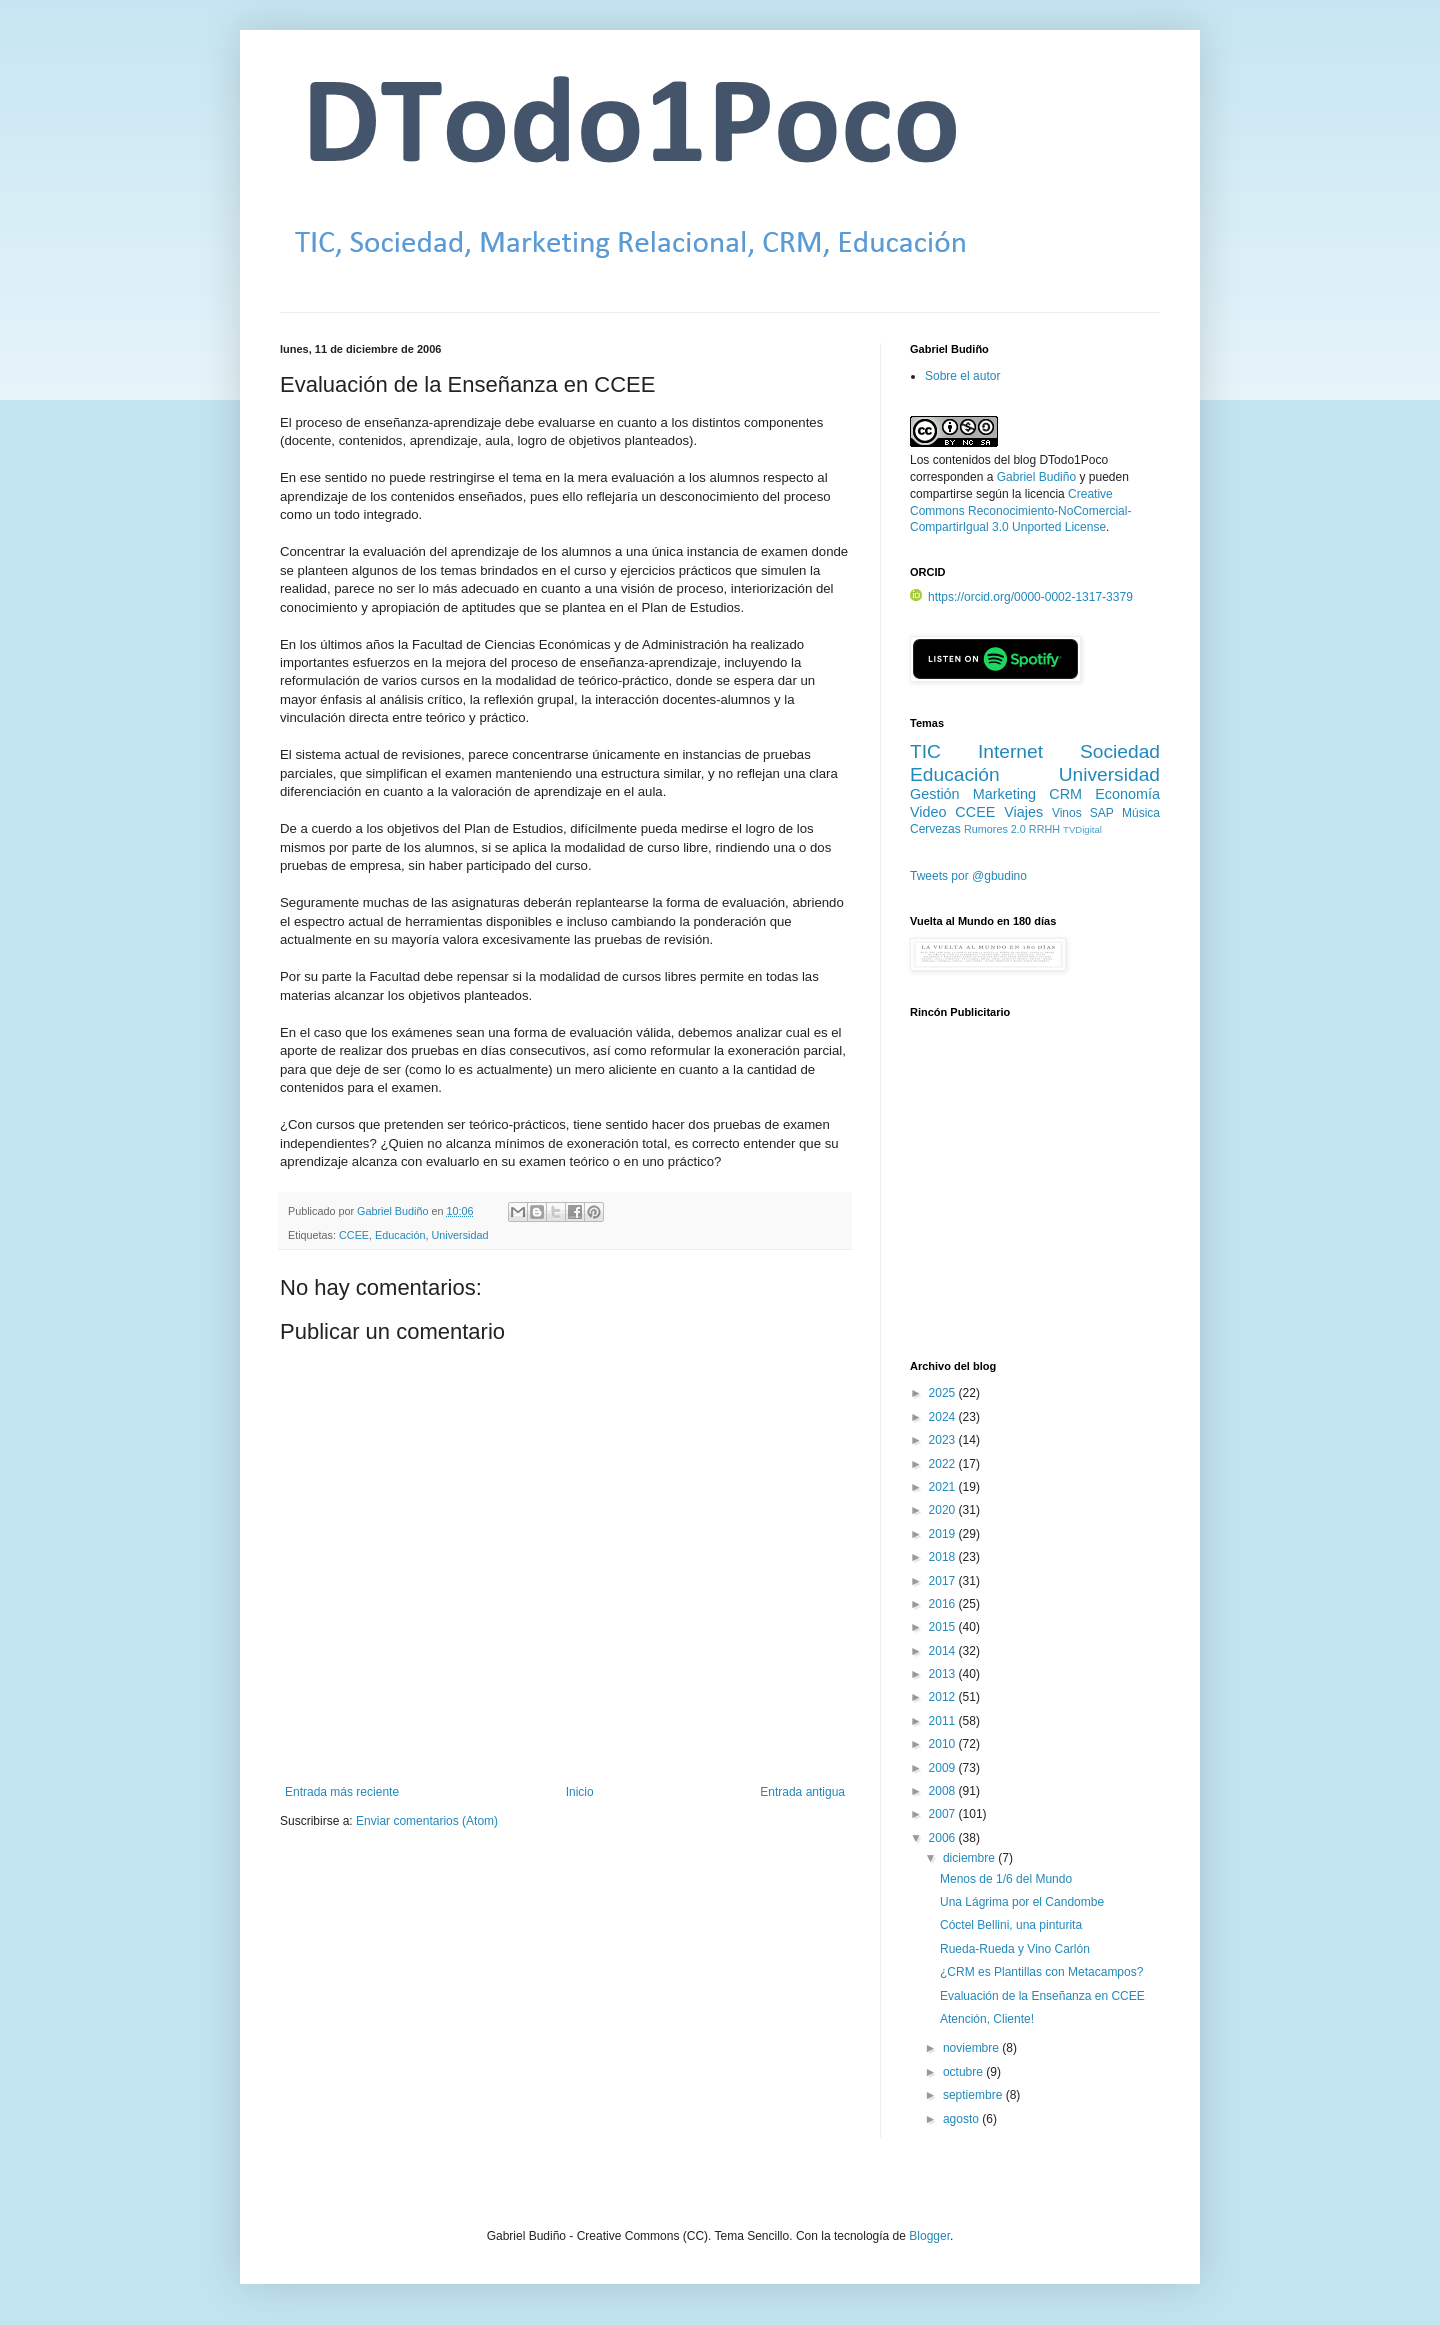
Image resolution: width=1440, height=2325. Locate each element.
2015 (944, 1627)
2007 (944, 1814)
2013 (944, 1674)
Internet (1010, 751)
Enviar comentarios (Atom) (427, 1821)
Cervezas (935, 829)
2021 (944, 1487)
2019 (944, 1534)
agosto (962, 2119)
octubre (964, 2072)
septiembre (974, 2095)
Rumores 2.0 (995, 829)
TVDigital (1082, 829)
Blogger (929, 2236)
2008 (944, 1791)
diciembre (970, 1858)
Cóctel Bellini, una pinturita (1011, 1925)
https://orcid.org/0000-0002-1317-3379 (1021, 597)
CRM (1065, 794)
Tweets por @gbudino (968, 876)
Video (928, 812)
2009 (944, 1768)
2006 (944, 1838)
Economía (1127, 794)
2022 (944, 1464)
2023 (944, 1440)
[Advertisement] (1035, 1201)
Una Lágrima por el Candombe (1022, 1902)
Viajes (1023, 812)
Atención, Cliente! (987, 2019)
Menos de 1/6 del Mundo (1006, 1879)
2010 (944, 1744)
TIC (925, 751)
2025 (944, 1393)
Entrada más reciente (342, 1792)
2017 (944, 1581)
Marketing (1004, 794)
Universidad (459, 1235)
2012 (944, 1697)
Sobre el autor (962, 376)
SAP (1102, 813)
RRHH (1044, 829)
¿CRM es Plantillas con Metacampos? (1041, 1972)
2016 (944, 1604)
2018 (944, 1557)
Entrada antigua (802, 1792)
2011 (944, 1721)
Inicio (580, 1792)
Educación (400, 1235)
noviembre (972, 2048)
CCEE (354, 1235)
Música (1141, 813)
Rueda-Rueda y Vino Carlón (1015, 1949)
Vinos (1067, 813)
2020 (944, 1510)
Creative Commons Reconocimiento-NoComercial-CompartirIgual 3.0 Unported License (1020, 511)
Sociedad (1120, 751)
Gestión (935, 794)
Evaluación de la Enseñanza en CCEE (1042, 1996)
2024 (944, 1417)
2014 (944, 1651)
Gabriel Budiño (394, 1211)
